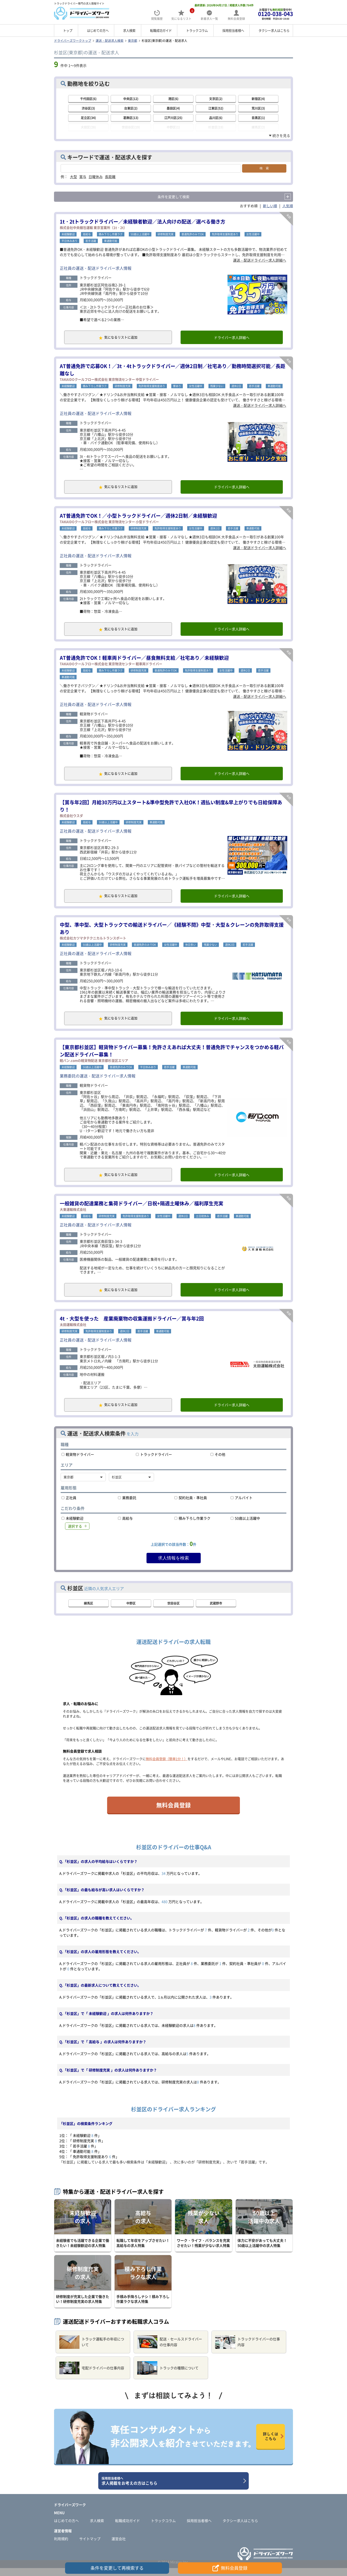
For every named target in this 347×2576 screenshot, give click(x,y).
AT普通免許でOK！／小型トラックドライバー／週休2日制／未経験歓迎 (138, 517)
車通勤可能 (110, 239)
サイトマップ (89, 2552)
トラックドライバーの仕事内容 (247, 2356)
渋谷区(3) (88, 108)
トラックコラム (197, 30)
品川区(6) (216, 117)
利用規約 (61, 2552)
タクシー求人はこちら (273, 30)
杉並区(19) (216, 127)
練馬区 (88, 1617)
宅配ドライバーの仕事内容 (91, 2382)
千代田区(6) (88, 98)
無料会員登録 (173, 1819)
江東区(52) (216, 108)
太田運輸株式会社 (73, 1336)
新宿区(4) (258, 98)
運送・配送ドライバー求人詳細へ (259, 258)
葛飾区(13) (131, 117)
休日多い (190, 952)
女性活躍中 (253, 232)
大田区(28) (88, 127)
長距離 (110, 174)
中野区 (131, 1617)
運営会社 (119, 2552)
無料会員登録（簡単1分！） (166, 1772)
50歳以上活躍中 (140, 232)
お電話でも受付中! (275, 14)
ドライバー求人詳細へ (230, 336)
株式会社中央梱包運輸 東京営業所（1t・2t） (93, 225)
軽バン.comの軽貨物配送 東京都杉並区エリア (94, 1069)
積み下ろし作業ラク (111, 232)
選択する (75, 1540)
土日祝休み (202, 1226)
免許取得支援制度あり (225, 232)
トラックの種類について (168, 2382)
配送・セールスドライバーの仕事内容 (169, 2356)
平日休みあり (69, 239)
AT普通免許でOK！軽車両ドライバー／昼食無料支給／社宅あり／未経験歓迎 (144, 660)
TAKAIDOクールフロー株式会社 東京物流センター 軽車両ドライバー (111, 667)
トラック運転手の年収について (91, 2356)
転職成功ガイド (161, 30)
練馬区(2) (258, 127)
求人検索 (129, 30)
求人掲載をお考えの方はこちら (172, 2495)
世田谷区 (173, 1617)
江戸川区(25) (173, 117)
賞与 (82, 174)
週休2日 (236, 386)
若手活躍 (90, 239)
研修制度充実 (166, 232)
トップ (67, 30)
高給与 (87, 232)
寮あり (177, 386)
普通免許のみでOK (192, 232)
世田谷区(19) (131, 127)
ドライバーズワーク (70, 2518)
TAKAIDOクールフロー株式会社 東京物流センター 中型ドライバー (109, 379)
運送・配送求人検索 (109, 40)
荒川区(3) (258, 108)
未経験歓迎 (68, 232)
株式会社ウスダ (71, 820)
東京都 (132, 40)
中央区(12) (131, 98)
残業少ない (217, 386)
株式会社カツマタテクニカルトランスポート (93, 944)
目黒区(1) (258, 117)
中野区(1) (173, 127)
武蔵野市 (216, 1617)
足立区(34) (88, 117)
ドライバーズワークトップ (72, 40)
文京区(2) (216, 98)
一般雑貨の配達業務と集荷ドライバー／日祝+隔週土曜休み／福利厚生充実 (141, 1213)
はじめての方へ (98, 30)
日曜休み (96, 174)
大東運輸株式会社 (73, 1219)
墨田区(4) (173, 108)
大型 (73, 174)
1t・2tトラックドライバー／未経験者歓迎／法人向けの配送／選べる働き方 (142, 219)
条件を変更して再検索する (117, 2568)
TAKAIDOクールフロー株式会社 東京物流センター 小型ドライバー (109, 523)
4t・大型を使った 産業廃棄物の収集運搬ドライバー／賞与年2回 (132, 1330)
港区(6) (173, 98)
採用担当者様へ (233, 30)
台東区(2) (131, 108)
